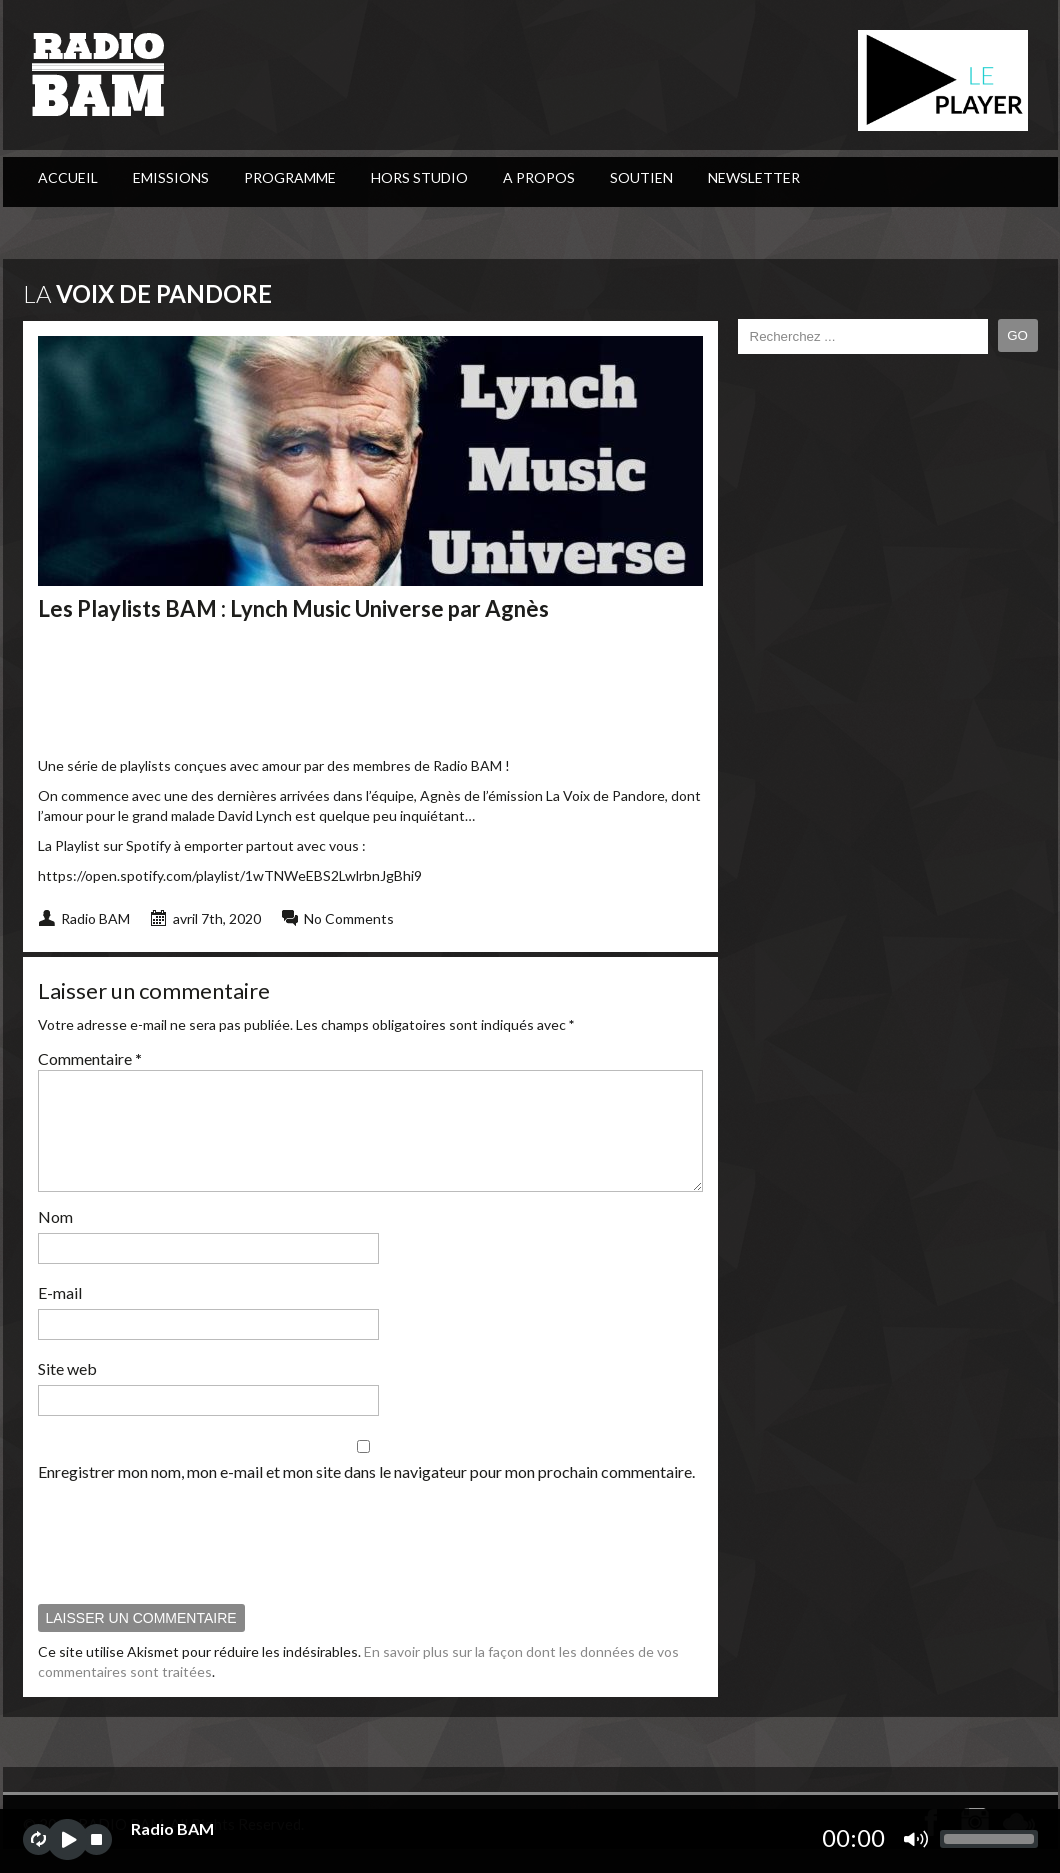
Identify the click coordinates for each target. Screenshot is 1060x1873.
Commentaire (90, 1058)
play (67, 1839)
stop (96, 1839)
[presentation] (190, 1566)
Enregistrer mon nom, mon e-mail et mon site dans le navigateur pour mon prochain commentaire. (366, 1495)
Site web (67, 1392)
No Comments (349, 918)
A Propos (539, 177)
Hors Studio (419, 177)
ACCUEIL (68, 177)
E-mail (60, 1316)
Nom (55, 1240)
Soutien (641, 177)
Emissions (171, 177)
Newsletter (754, 177)
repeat (38, 1839)
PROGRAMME (290, 177)
